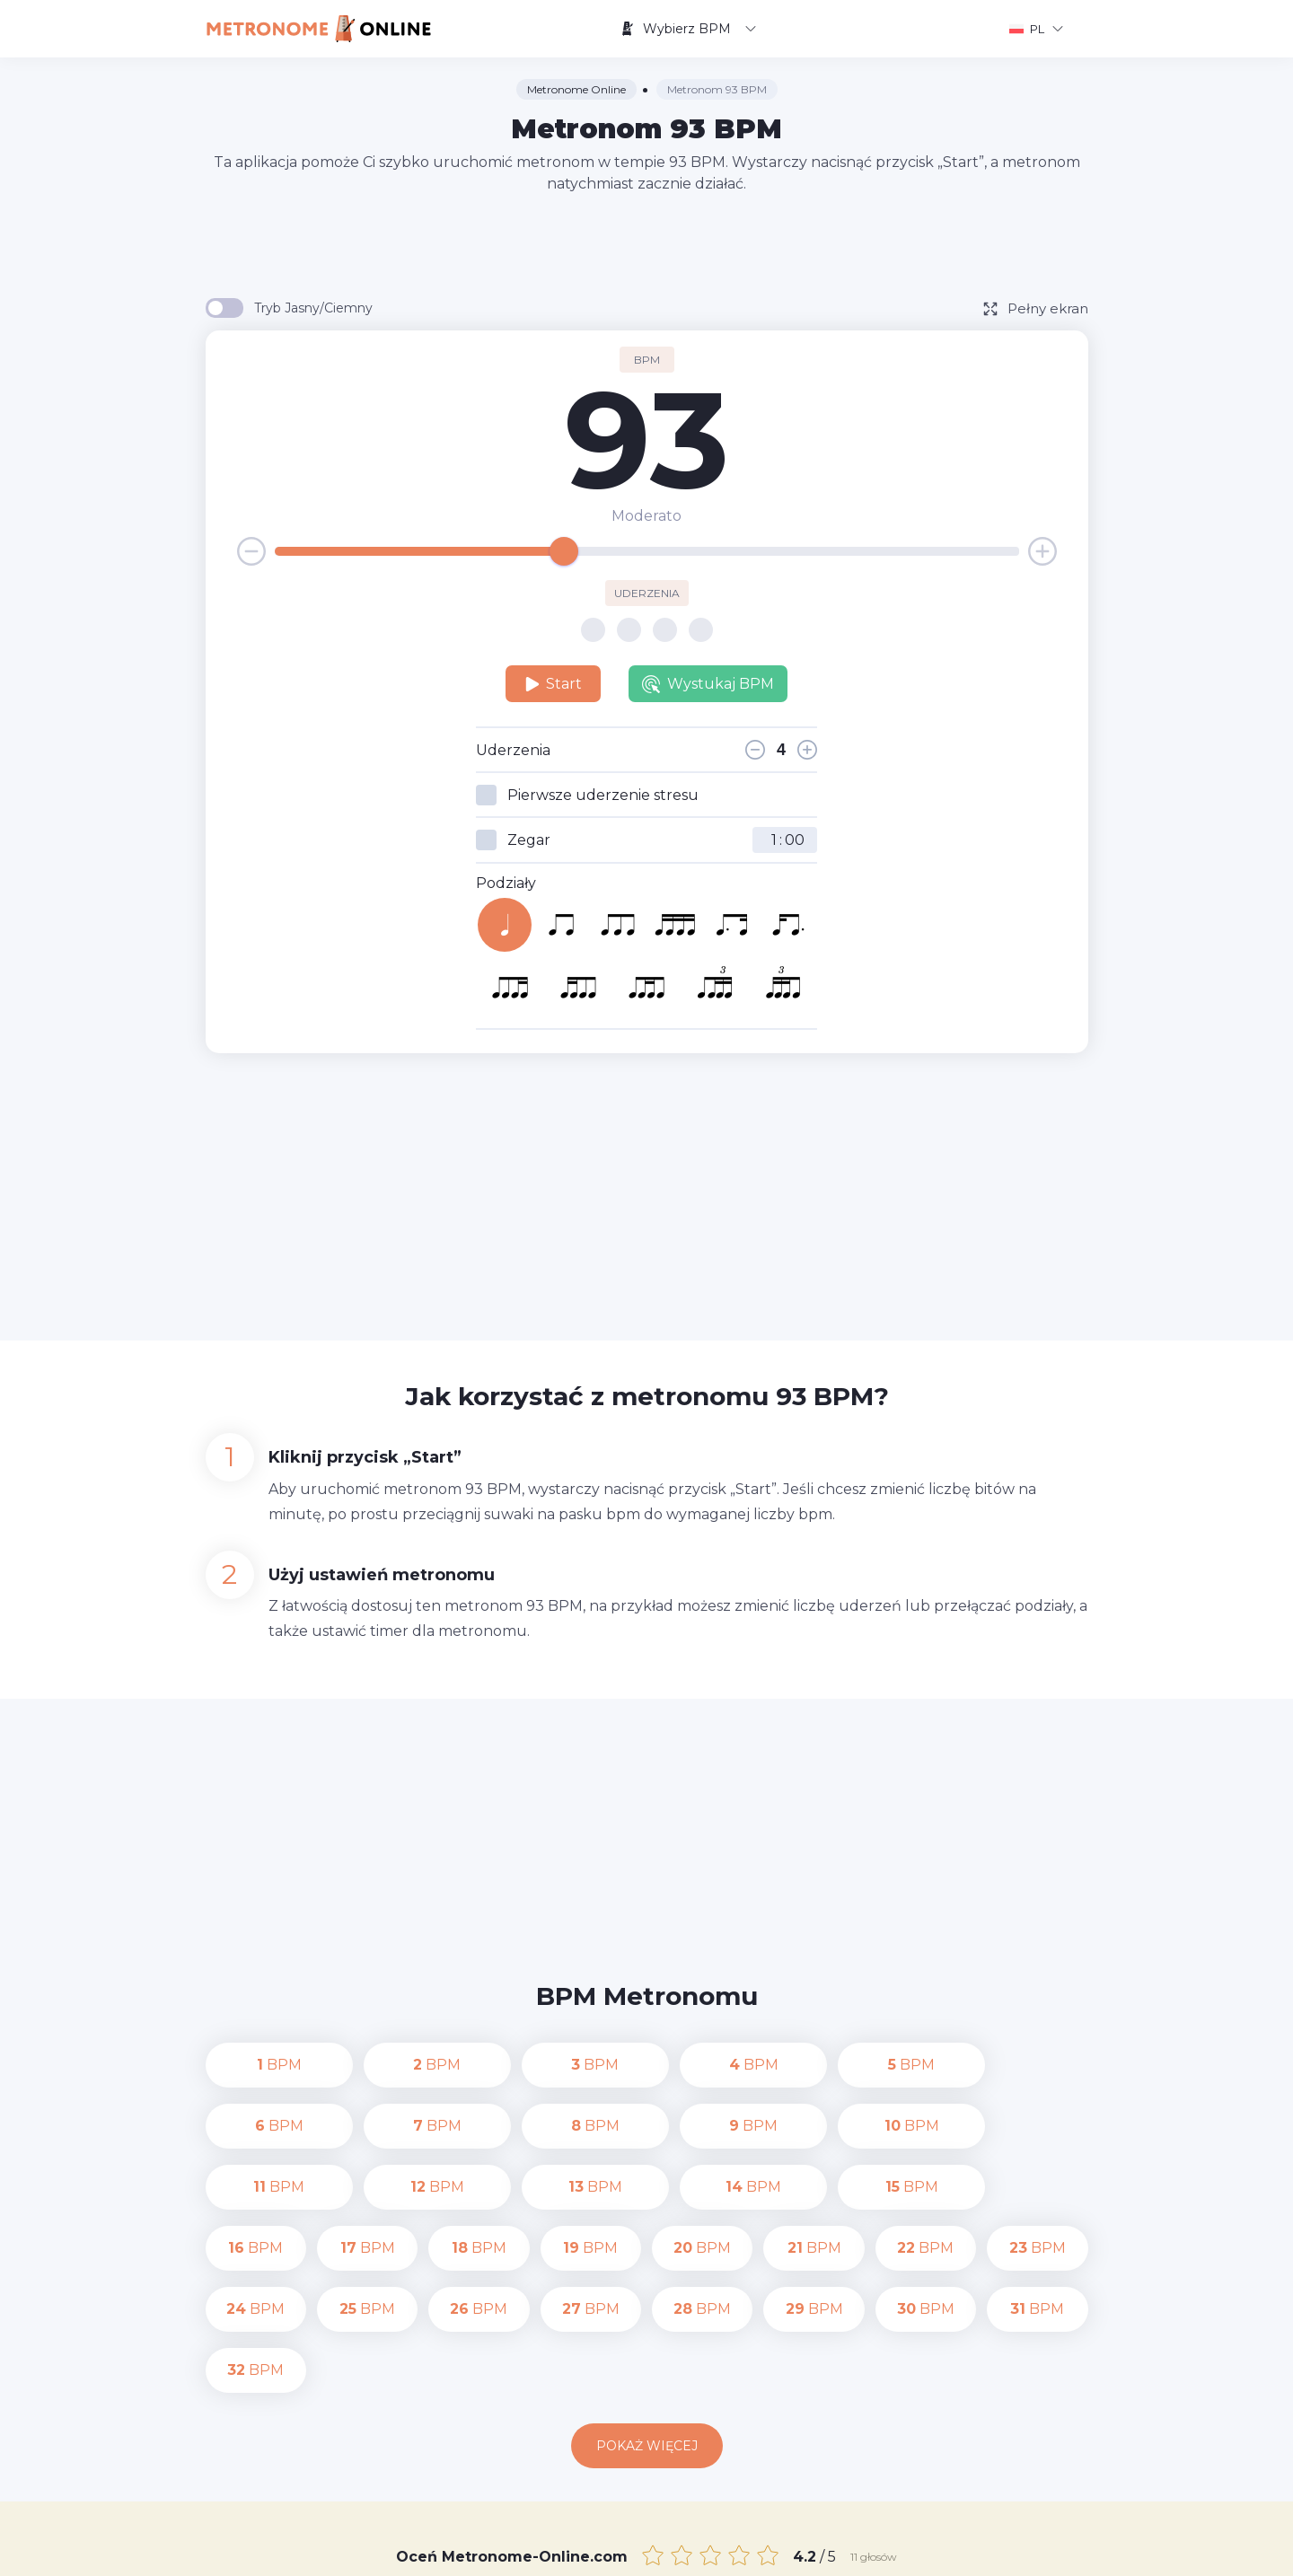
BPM (255, 2064)
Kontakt (702, 2549)
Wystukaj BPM (708, 684)
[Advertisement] (646, 244)
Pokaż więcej (647, 2324)
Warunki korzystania (952, 2549)
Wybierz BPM (688, 29)
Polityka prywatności (810, 2549)
